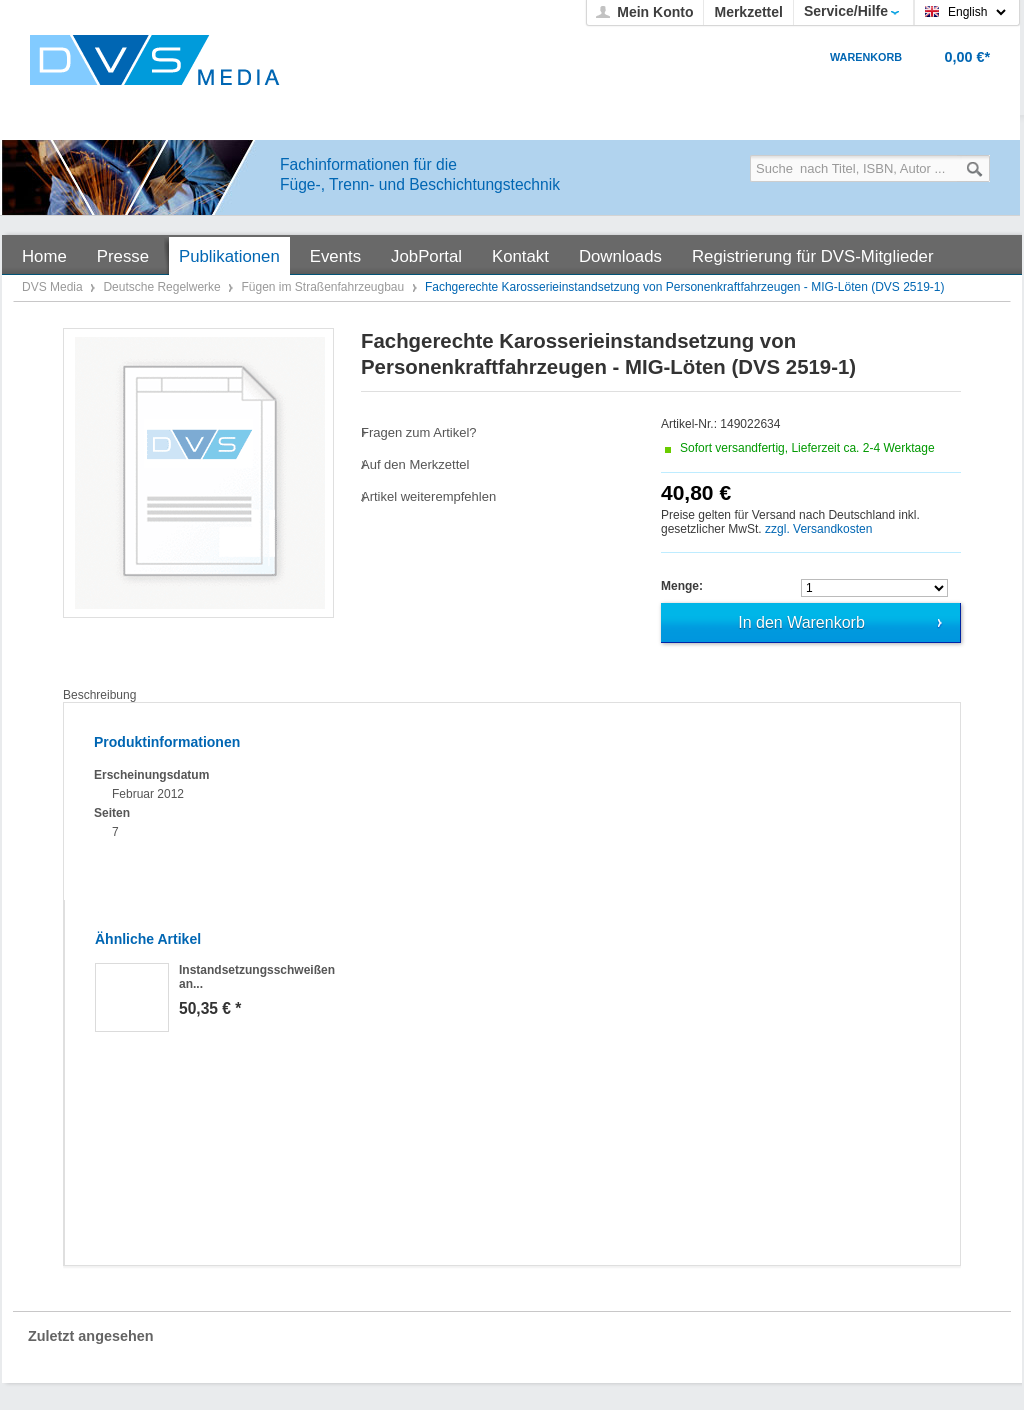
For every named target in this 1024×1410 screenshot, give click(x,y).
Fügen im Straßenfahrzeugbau (324, 287)
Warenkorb (866, 57)
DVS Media (54, 287)
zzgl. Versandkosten (818, 529)
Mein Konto (655, 12)
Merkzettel (748, 12)
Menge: (682, 586)
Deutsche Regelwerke (163, 287)
